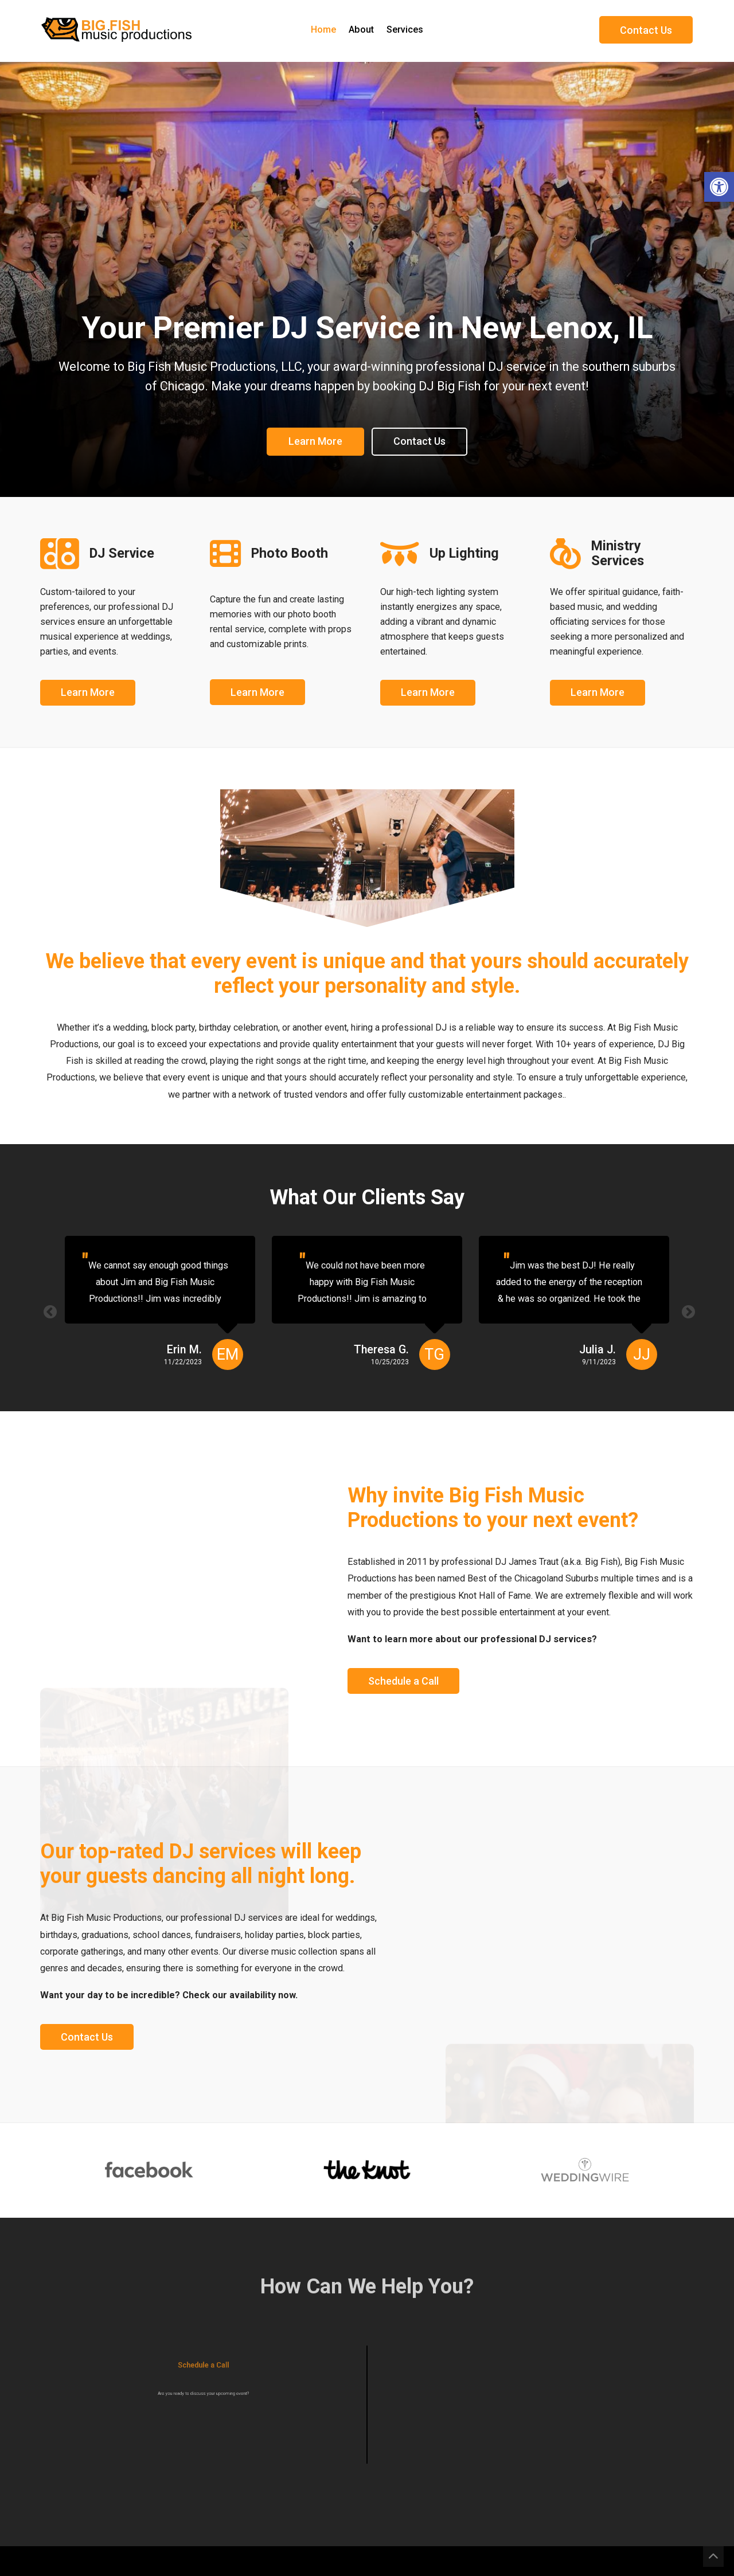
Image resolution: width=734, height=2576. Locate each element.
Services (404, 29)
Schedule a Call (403, 1681)
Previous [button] (48, 1310)
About (361, 29)
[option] (367, 383)
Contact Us (646, 30)
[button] (719, 187)
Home (323, 29)
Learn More (315, 445)
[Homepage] (116, 48)
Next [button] (686, 1310)
